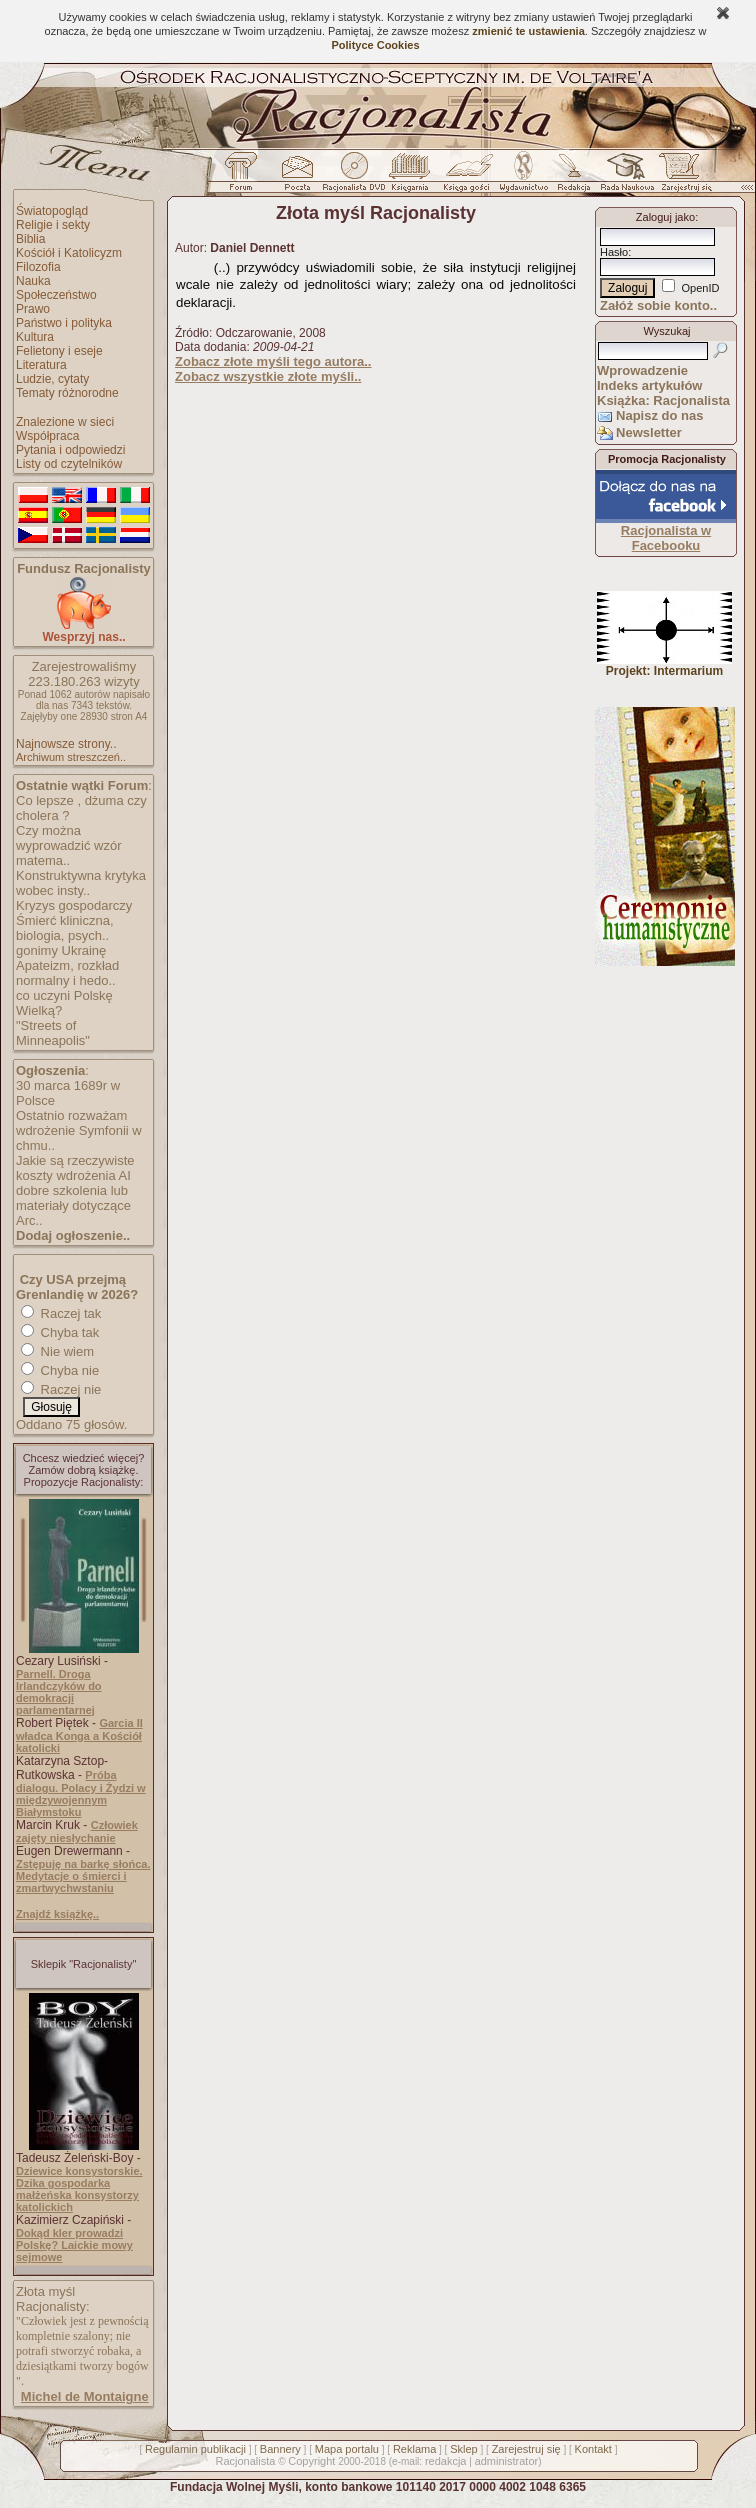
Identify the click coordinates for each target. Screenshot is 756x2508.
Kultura (35, 337)
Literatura (41, 365)
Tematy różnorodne (67, 393)
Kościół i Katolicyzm (69, 253)
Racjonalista (245, 2461)
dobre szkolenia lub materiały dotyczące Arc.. (73, 1205)
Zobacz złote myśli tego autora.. (273, 361)
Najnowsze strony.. (66, 744)
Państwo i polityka (64, 323)
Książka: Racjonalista (663, 400)
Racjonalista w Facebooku (666, 538)
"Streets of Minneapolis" (53, 1033)
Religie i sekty (53, 225)
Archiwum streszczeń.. (71, 757)
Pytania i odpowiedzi (70, 450)
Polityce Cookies (375, 45)
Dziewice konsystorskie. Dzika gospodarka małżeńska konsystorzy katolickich (79, 2189)
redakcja (446, 2461)
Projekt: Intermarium (664, 665)
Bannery (280, 2449)
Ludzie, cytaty (52, 379)
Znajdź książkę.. (57, 1914)
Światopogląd (52, 211)
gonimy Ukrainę (61, 950)
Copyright (311, 2461)
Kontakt (593, 2449)
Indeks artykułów (649, 385)
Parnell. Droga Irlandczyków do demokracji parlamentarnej (59, 1692)
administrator (507, 2461)
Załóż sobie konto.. (658, 305)
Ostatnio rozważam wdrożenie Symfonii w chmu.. (79, 1130)
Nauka (33, 281)
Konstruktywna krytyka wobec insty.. (81, 883)
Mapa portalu (347, 2449)
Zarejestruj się (526, 2449)
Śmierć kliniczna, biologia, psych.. (65, 928)
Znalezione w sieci (65, 422)
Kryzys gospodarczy (74, 905)
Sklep (464, 2449)
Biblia (30, 239)
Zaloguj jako (665, 217)
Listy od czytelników (69, 464)
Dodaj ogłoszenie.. (73, 1235)
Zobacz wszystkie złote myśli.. (268, 376)
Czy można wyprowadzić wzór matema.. (68, 845)
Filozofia (38, 267)
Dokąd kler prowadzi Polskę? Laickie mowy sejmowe (74, 2245)
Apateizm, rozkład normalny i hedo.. (67, 973)
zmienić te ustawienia (528, 31)
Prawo (33, 309)
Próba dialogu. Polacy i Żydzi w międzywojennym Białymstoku (81, 1793)
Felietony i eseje (59, 351)
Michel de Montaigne (85, 2396)
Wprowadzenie (642, 370)
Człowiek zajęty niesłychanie (77, 1831)
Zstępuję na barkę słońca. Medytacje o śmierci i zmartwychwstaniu (83, 1876)
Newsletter (649, 432)
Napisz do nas (659, 415)
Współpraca (47, 436)
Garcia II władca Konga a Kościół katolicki (79, 1735)
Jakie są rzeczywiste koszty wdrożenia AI (75, 1168)
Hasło (614, 252)
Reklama (414, 2449)
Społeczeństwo (56, 295)
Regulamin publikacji (195, 2449)
